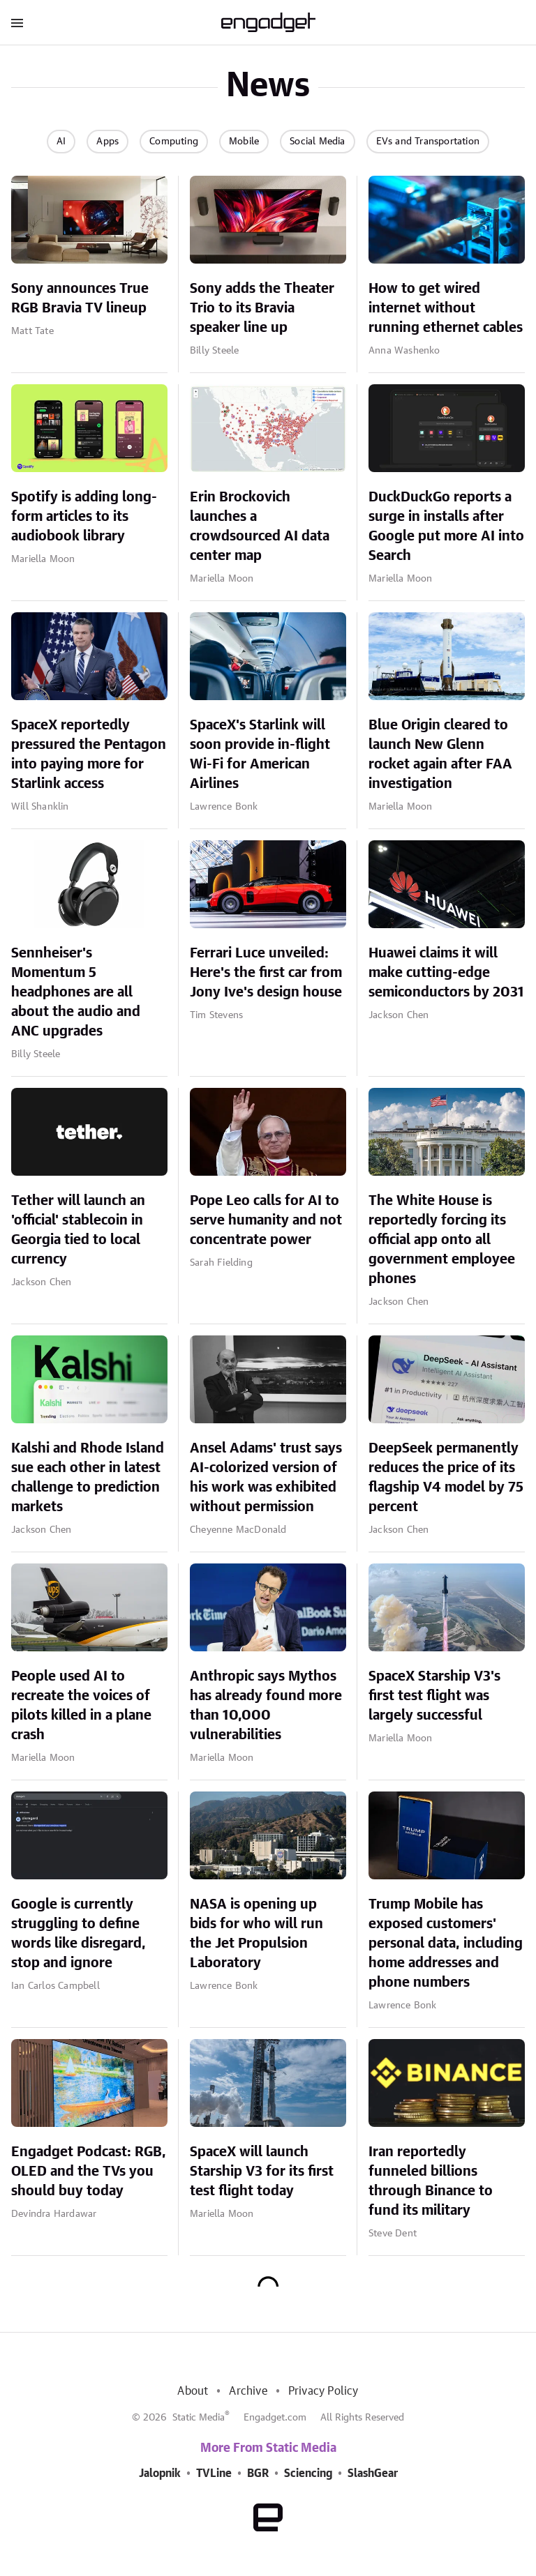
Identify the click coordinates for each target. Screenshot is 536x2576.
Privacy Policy (323, 2391)
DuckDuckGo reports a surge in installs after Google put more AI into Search (446, 526)
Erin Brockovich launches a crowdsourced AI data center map (259, 526)
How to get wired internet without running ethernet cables (445, 308)
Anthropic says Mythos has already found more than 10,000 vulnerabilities (266, 1705)
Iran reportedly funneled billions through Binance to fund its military (430, 2181)
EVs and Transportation (427, 141)
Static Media (198, 2418)
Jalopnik (160, 2473)
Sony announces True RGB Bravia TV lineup (80, 298)
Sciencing (308, 2473)
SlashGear (373, 2473)
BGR (258, 2473)
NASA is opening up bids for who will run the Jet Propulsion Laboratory (256, 1933)
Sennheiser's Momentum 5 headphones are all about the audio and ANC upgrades (75, 992)
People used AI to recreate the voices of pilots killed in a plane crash (81, 1705)
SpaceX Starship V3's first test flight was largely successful (434, 1695)
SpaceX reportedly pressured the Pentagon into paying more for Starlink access (88, 754)
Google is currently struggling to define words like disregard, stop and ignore (78, 1933)
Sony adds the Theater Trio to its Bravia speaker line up (262, 308)
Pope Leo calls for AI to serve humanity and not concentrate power (266, 1220)
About (192, 2391)
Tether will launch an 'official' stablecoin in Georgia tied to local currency (78, 1230)
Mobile (244, 141)
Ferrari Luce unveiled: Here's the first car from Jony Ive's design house (266, 972)
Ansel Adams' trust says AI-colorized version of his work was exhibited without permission (266, 1477)
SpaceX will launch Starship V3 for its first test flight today (262, 2171)
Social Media (317, 141)
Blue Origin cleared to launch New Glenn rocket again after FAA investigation (440, 754)
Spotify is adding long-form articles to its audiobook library (84, 516)
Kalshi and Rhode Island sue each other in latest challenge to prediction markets (87, 1477)
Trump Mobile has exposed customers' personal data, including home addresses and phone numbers (445, 1943)
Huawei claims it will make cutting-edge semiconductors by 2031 (446, 972)
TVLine (214, 2473)
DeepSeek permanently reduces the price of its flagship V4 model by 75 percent (445, 1477)
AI (61, 141)
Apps (107, 141)
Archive (248, 2391)
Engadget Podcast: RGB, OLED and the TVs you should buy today (88, 2171)
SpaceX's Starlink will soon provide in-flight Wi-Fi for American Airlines (260, 754)
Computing (173, 141)
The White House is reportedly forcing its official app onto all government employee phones (441, 1240)
